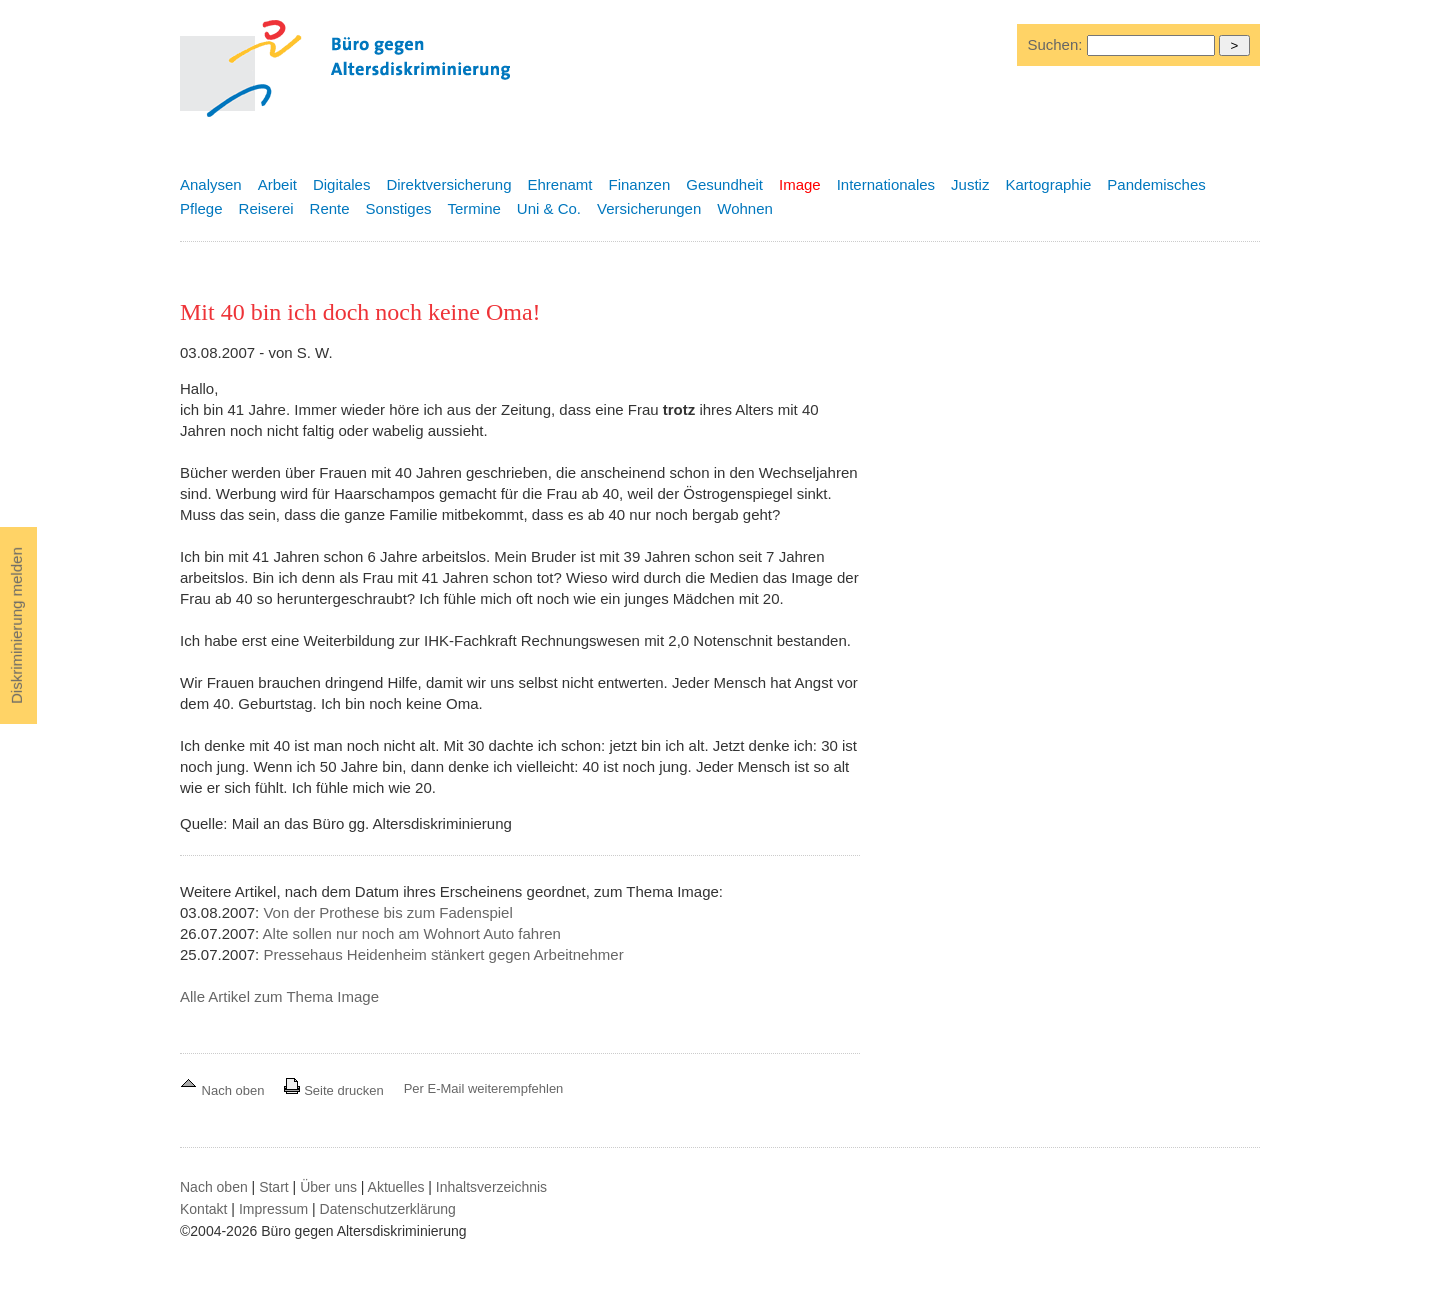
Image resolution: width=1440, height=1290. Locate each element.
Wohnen (745, 208)
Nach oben (224, 1090)
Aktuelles (396, 1187)
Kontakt (203, 1209)
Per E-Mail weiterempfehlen (484, 1088)
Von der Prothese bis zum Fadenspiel (387, 912)
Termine (473, 208)
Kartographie (1048, 184)
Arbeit (277, 184)
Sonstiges (399, 208)
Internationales (886, 184)
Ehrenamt (559, 184)
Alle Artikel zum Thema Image (279, 996)
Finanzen (640, 184)
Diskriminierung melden (16, 625)
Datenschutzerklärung (388, 1209)
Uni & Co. (549, 208)
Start (274, 1187)
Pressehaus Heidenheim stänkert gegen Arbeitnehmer (443, 954)
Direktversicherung (448, 184)
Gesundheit (724, 184)
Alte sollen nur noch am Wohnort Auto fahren (412, 933)
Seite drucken (333, 1090)
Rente (330, 208)
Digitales (342, 184)
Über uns (328, 1187)
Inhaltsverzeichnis (491, 1187)
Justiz (970, 184)
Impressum (273, 1209)
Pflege (201, 208)
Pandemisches (1156, 184)
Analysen (211, 184)
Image (800, 184)
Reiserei (266, 208)
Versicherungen (649, 208)
